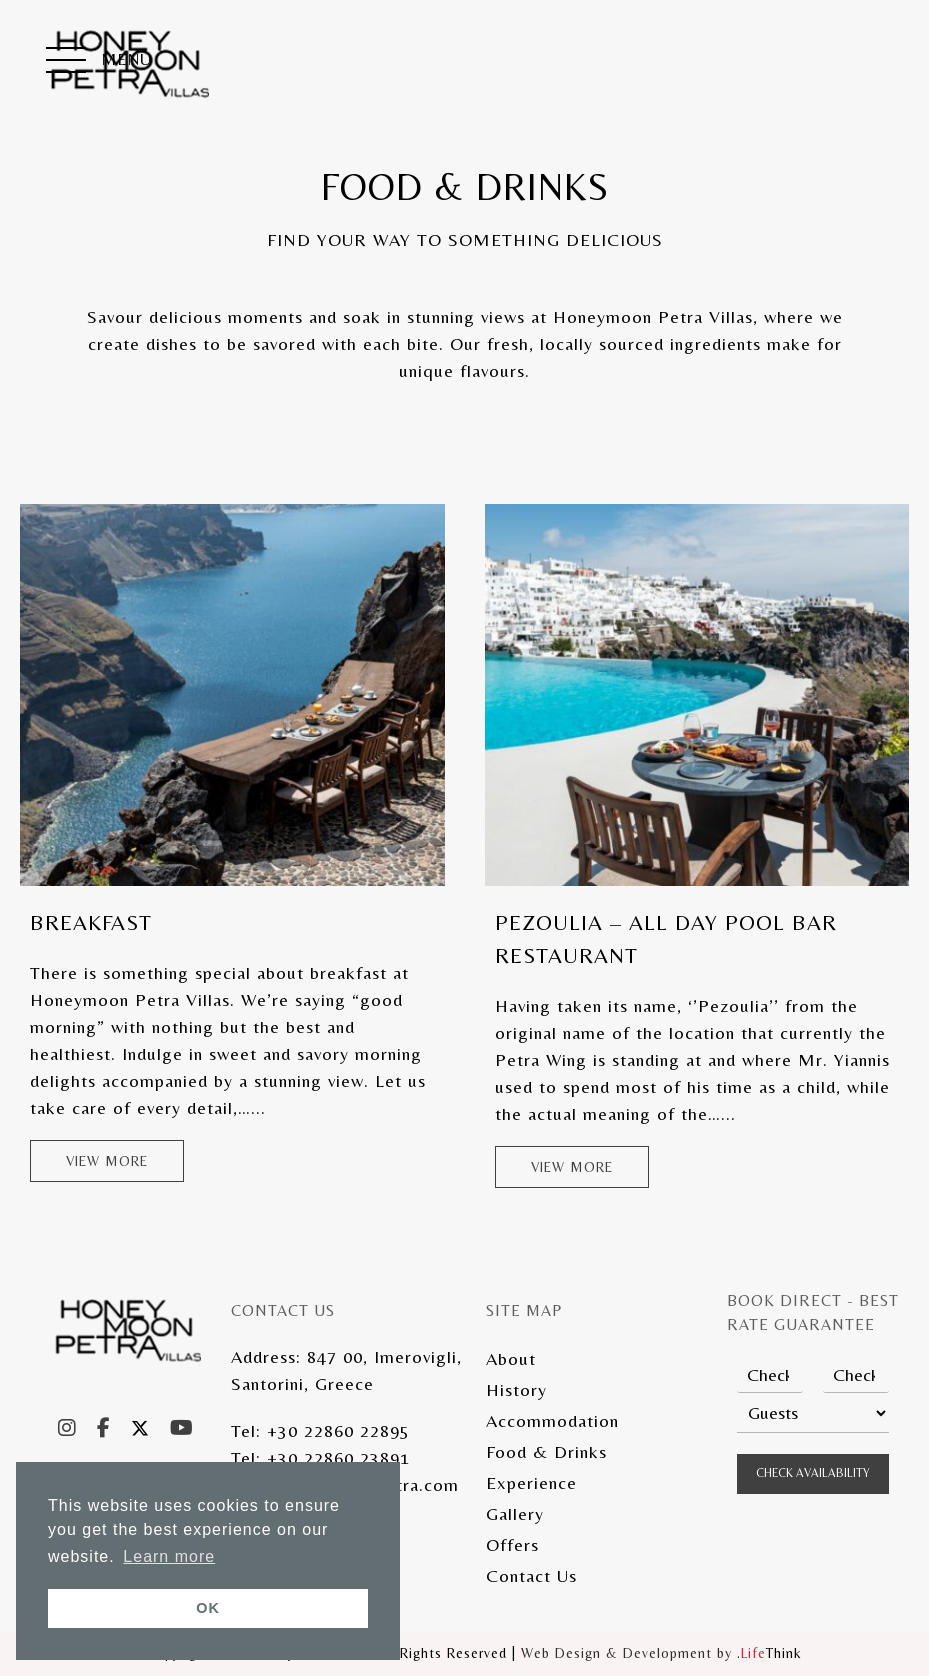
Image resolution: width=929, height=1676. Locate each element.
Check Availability (813, 1473)
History (516, 1389)
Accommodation (552, 1420)
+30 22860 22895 (338, 1430)
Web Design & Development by (661, 1653)
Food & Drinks (546, 1451)
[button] (99, 62)
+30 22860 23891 (338, 1457)
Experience (531, 1482)
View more (107, 1161)
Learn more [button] (169, 1556)
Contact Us (531, 1575)
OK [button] (208, 1608)
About (511, 1358)
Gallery (515, 1513)
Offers (512, 1544)
